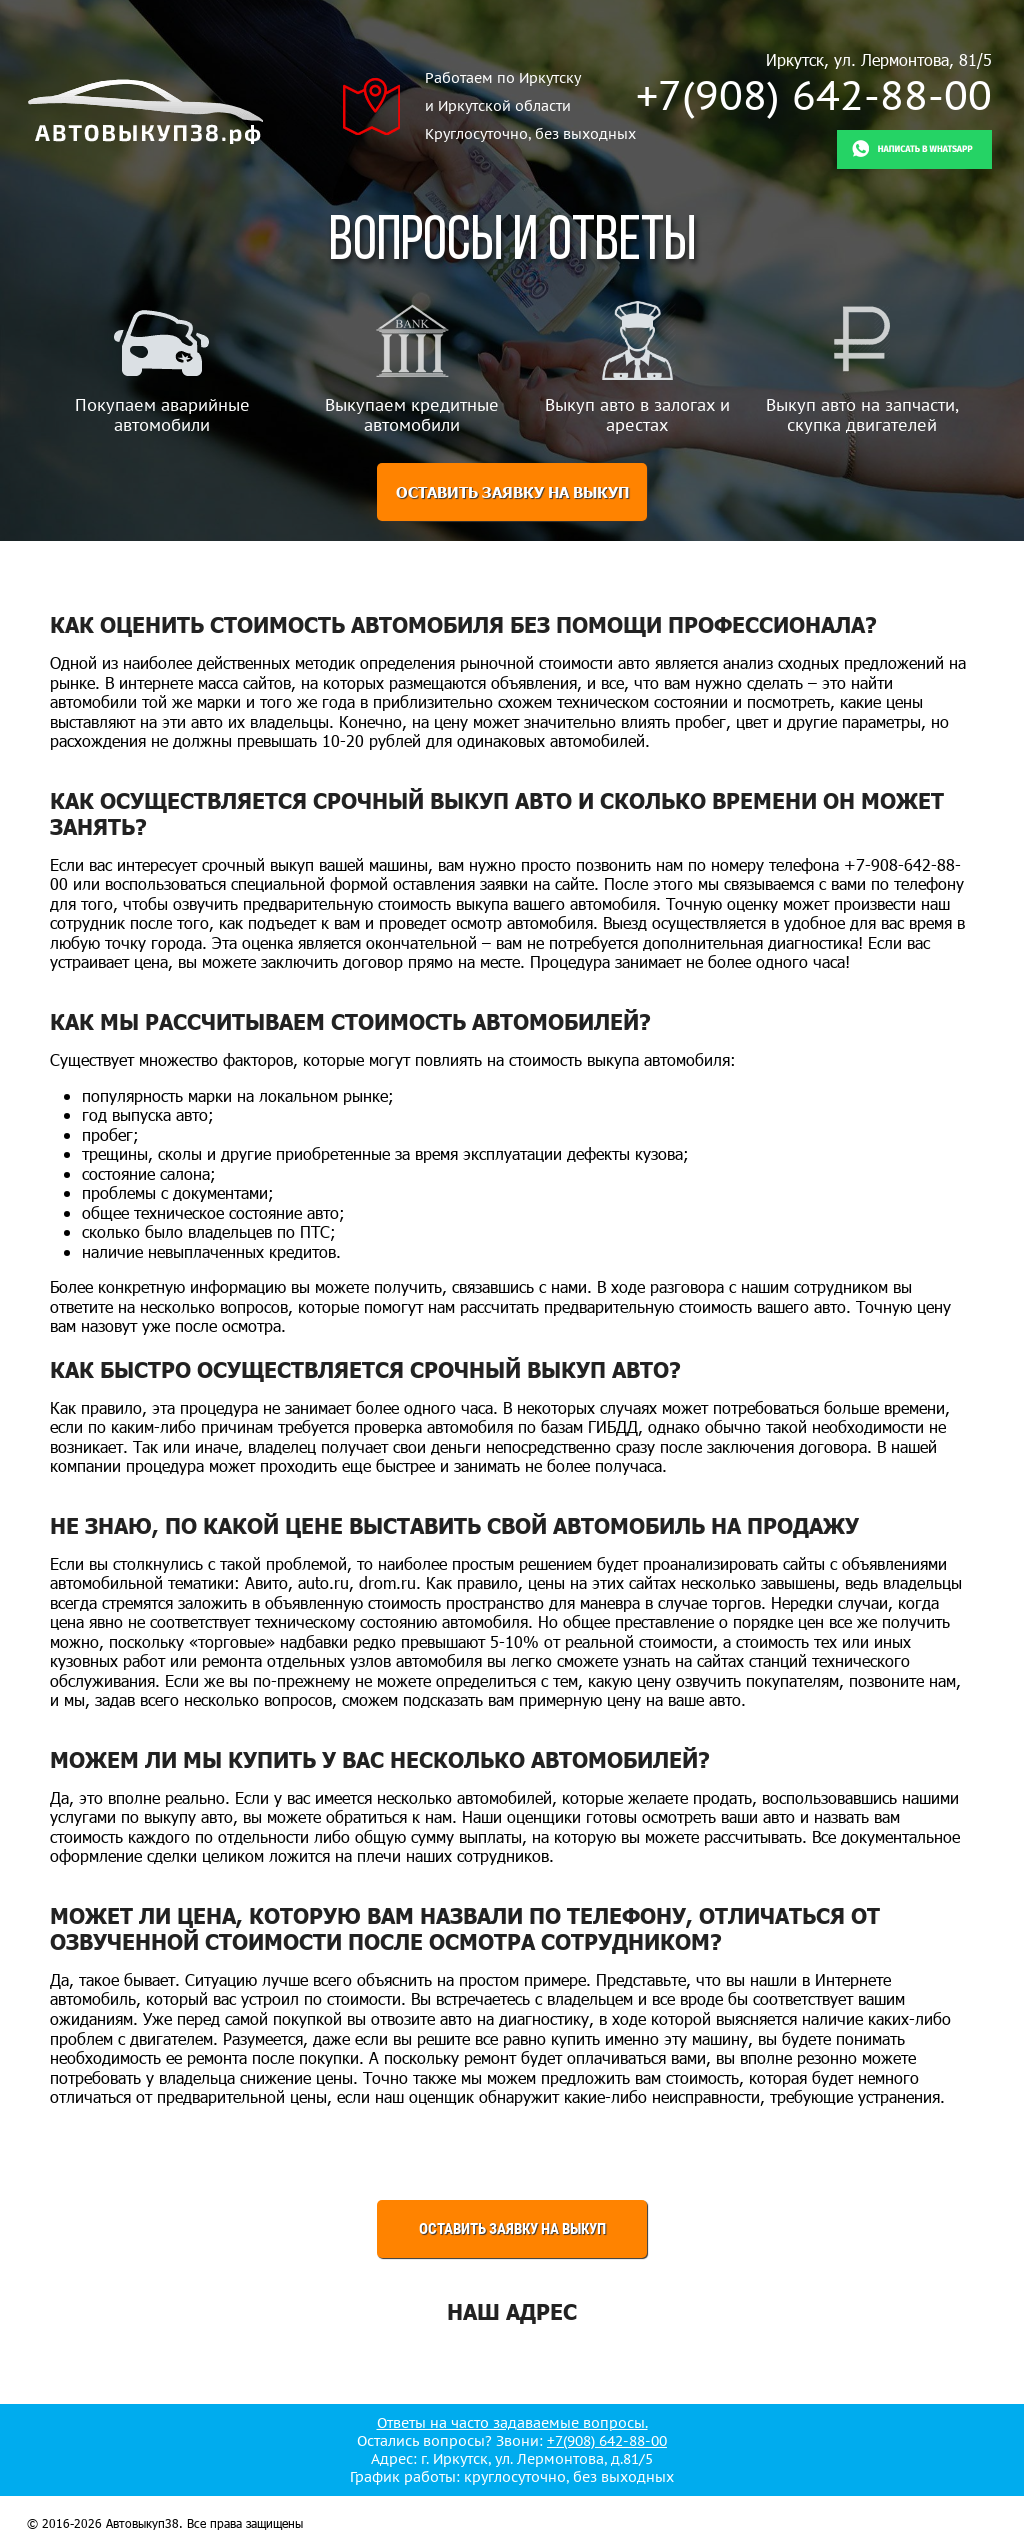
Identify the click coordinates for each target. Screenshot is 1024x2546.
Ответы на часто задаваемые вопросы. (512, 2423)
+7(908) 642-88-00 (814, 95)
